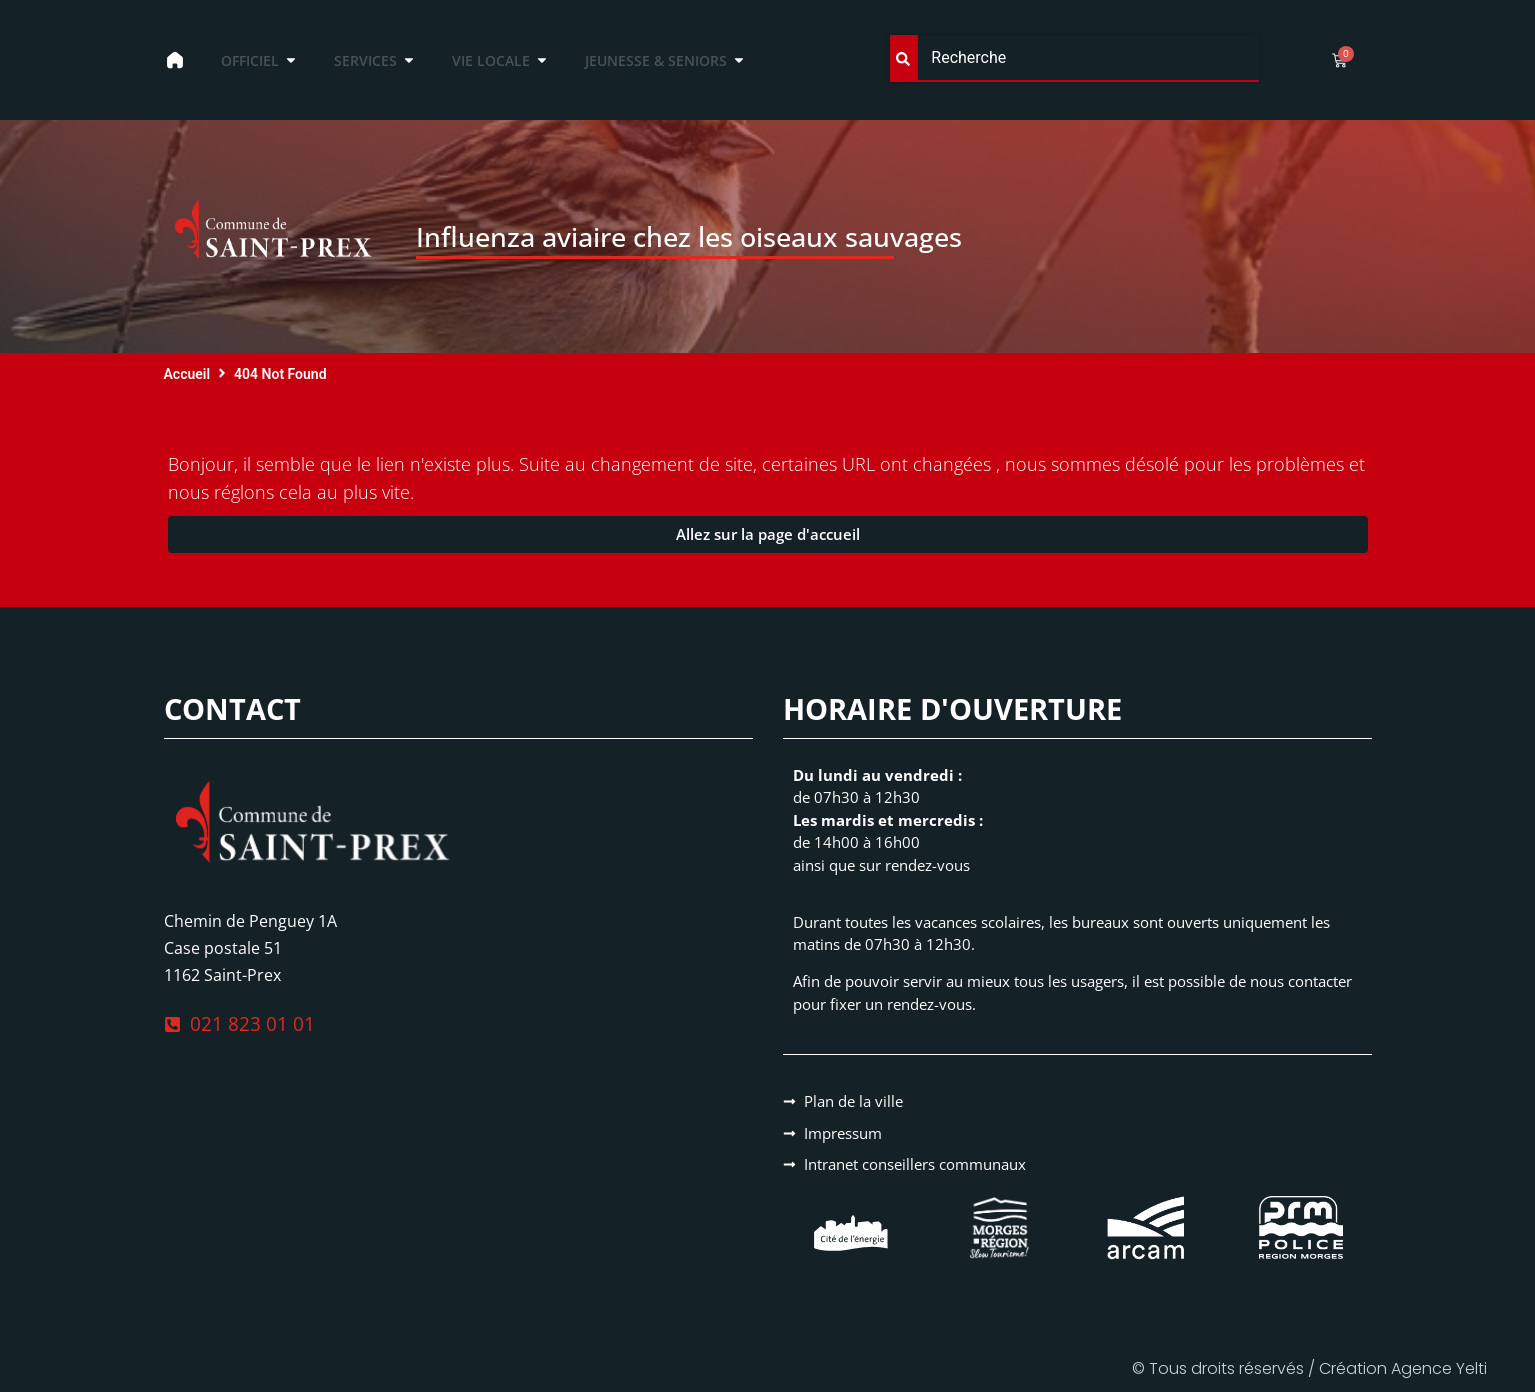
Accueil (187, 374)
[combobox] (1074, 58)
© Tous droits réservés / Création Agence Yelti (1309, 1368)
